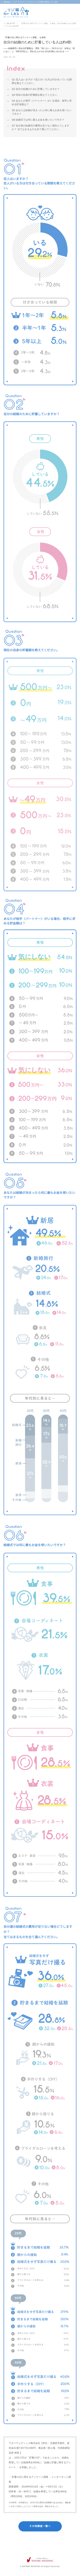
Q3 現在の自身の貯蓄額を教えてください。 (36, 94)
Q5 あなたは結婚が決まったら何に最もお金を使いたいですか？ (42, 112)
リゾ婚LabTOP (9, 23)
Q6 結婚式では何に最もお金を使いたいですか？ (38, 119)
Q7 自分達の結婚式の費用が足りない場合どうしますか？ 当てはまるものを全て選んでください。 (40, 127)
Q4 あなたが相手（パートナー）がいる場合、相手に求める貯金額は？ (42, 102)
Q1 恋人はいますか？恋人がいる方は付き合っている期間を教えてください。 (42, 81)
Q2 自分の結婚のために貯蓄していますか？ (36, 89)
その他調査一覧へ (40, 2526)
